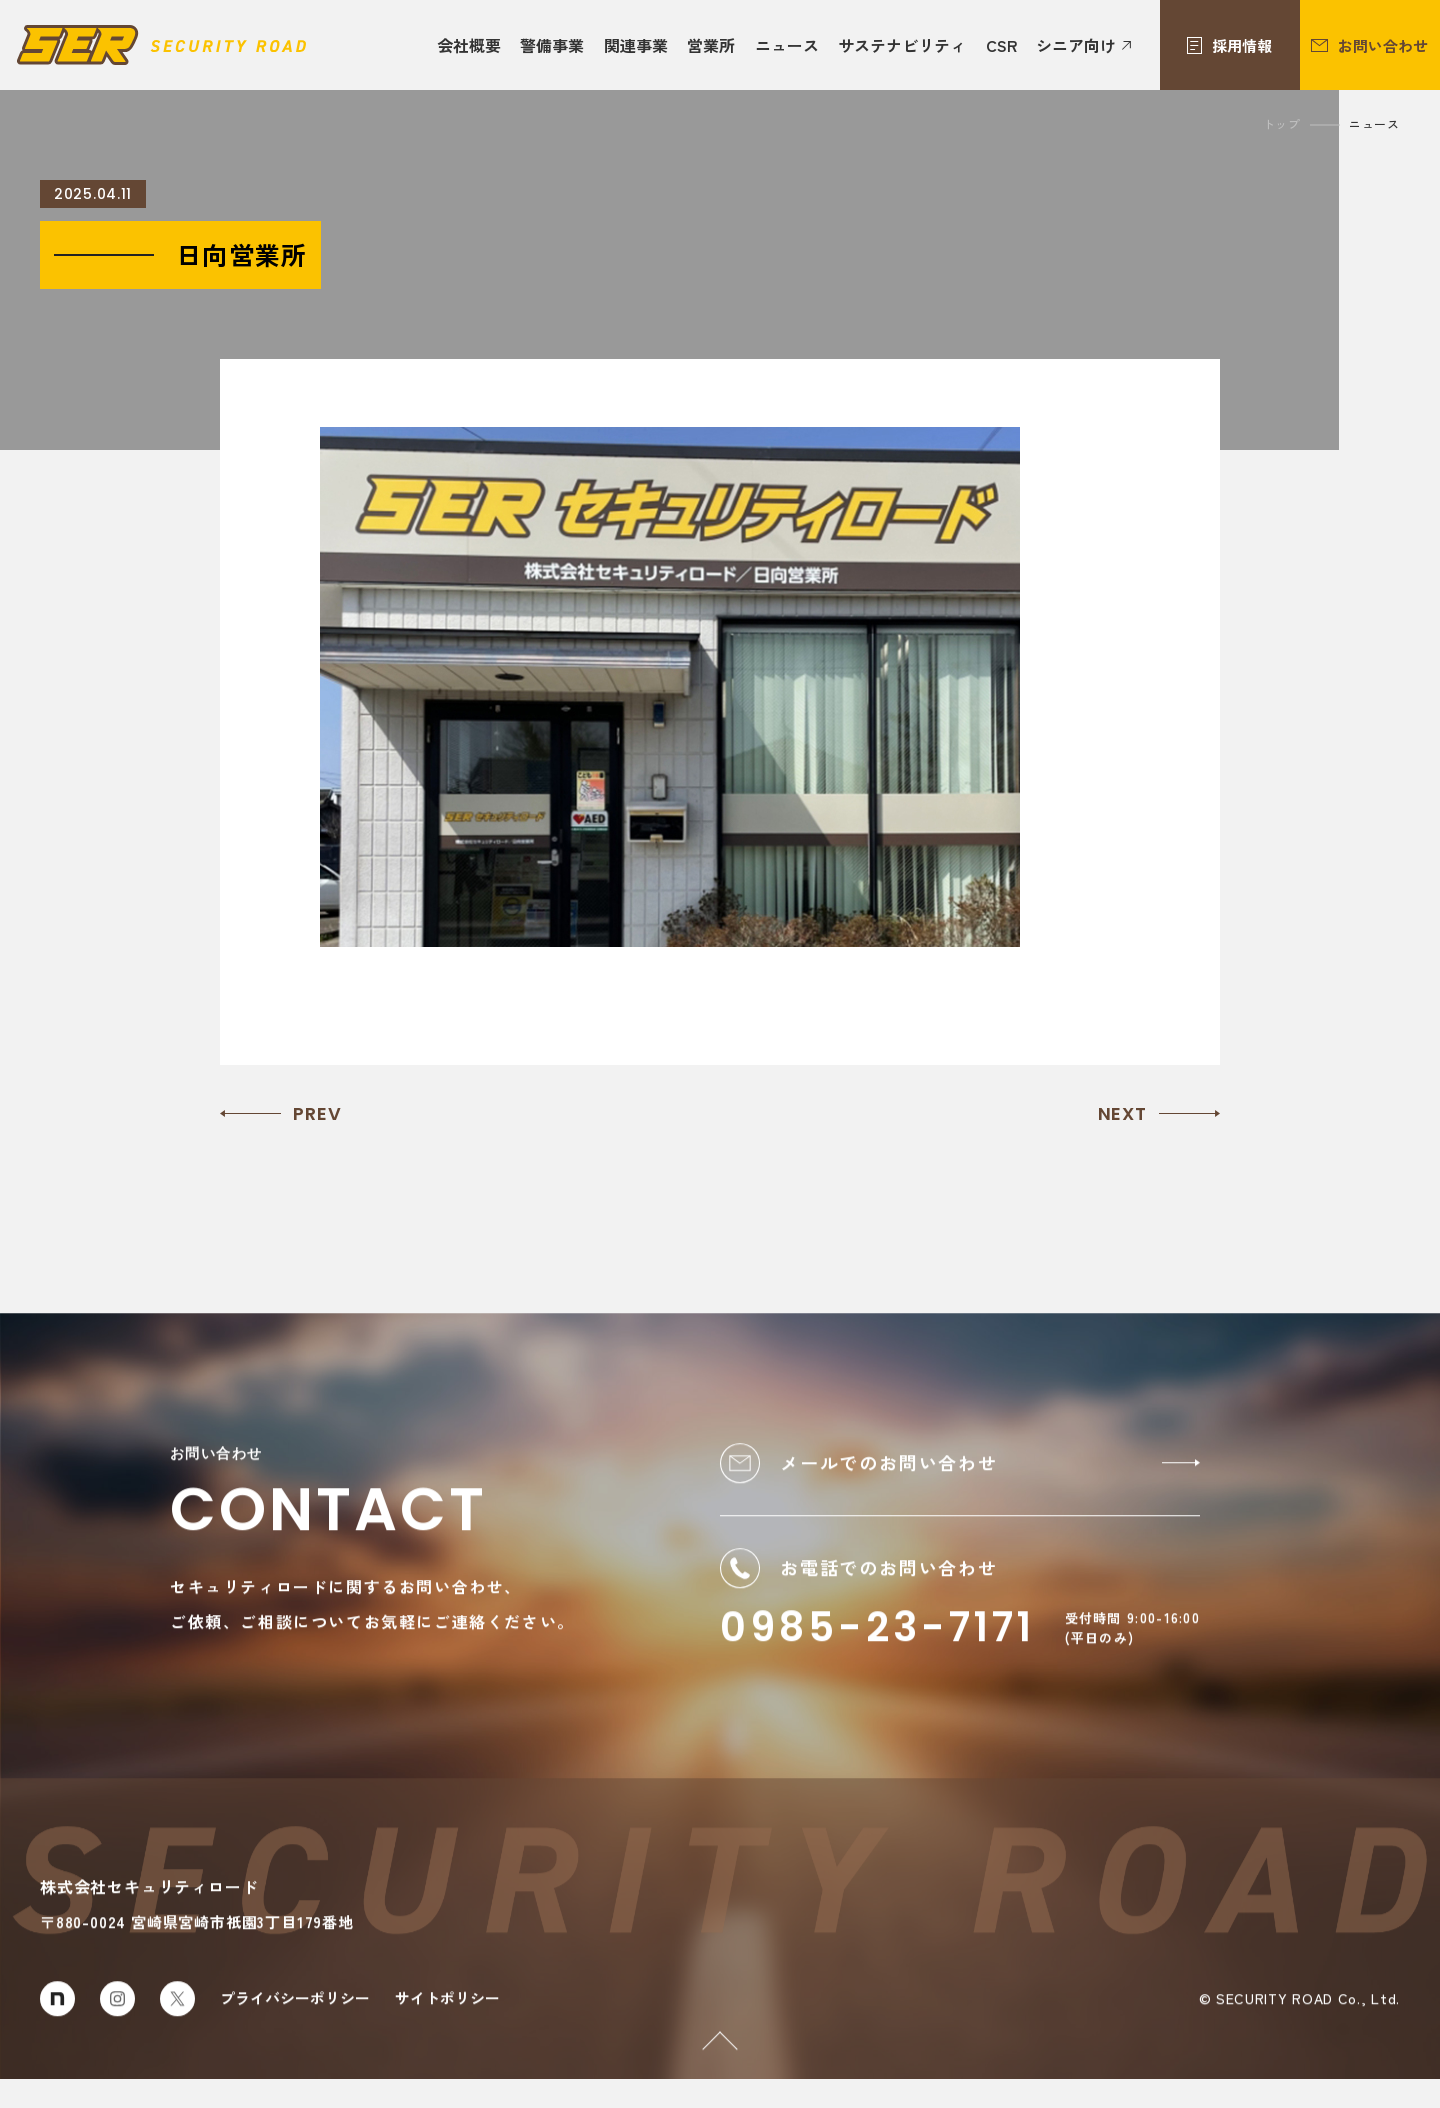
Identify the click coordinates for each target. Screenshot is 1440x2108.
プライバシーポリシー (295, 2023)
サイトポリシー (447, 2023)
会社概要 (469, 45)
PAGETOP (706, 2045)
